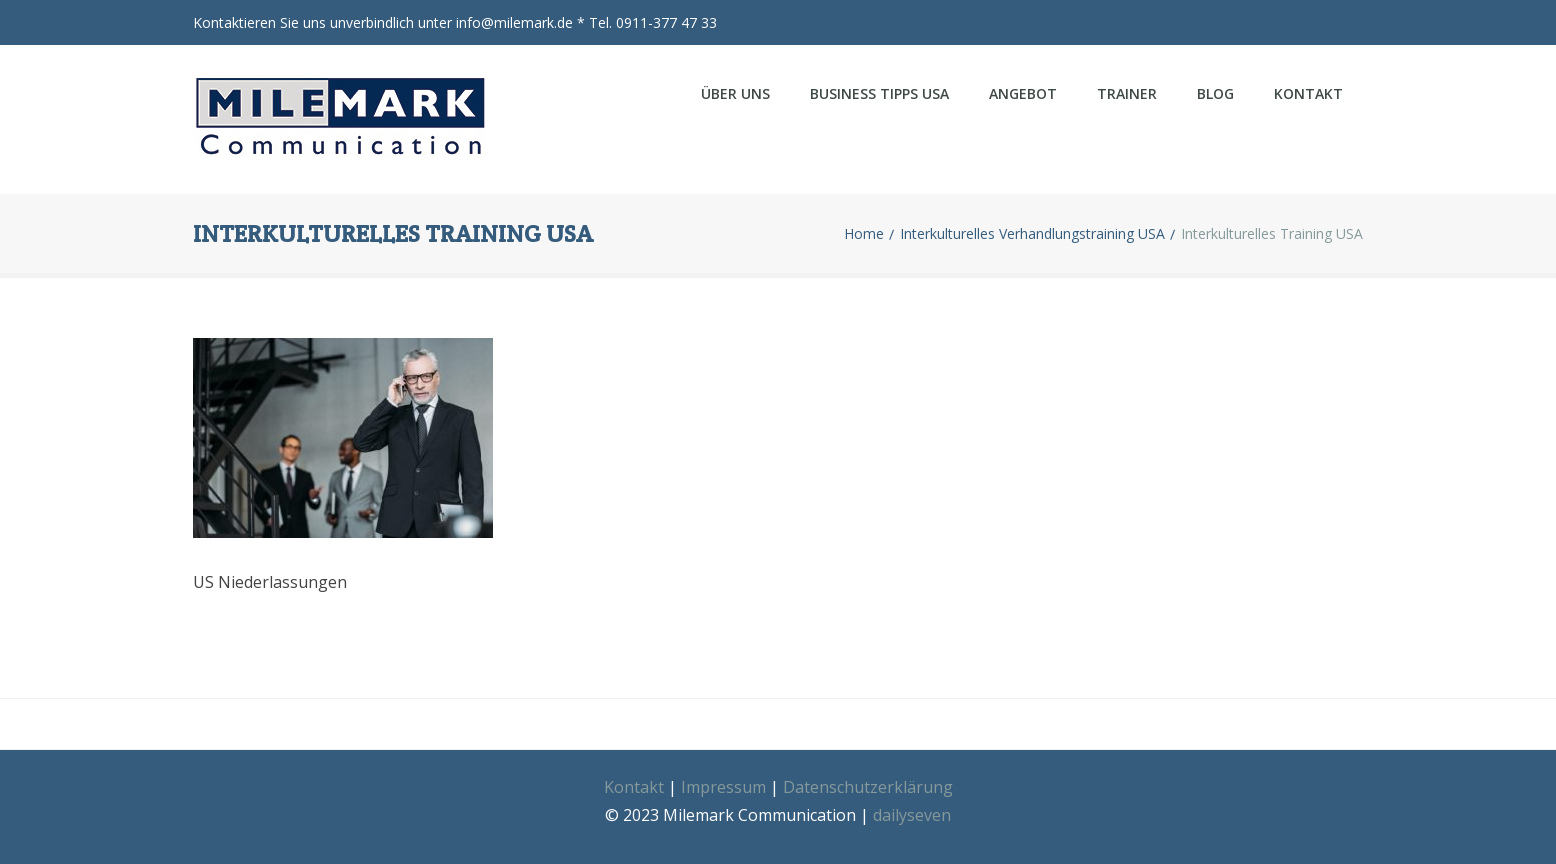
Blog (1215, 93)
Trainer (1127, 93)
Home (864, 224)
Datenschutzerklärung (868, 777)
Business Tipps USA (879, 93)
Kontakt (1308, 93)
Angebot (1023, 93)
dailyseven (912, 805)
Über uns (735, 93)
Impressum (723, 777)
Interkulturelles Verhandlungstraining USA (1032, 224)
